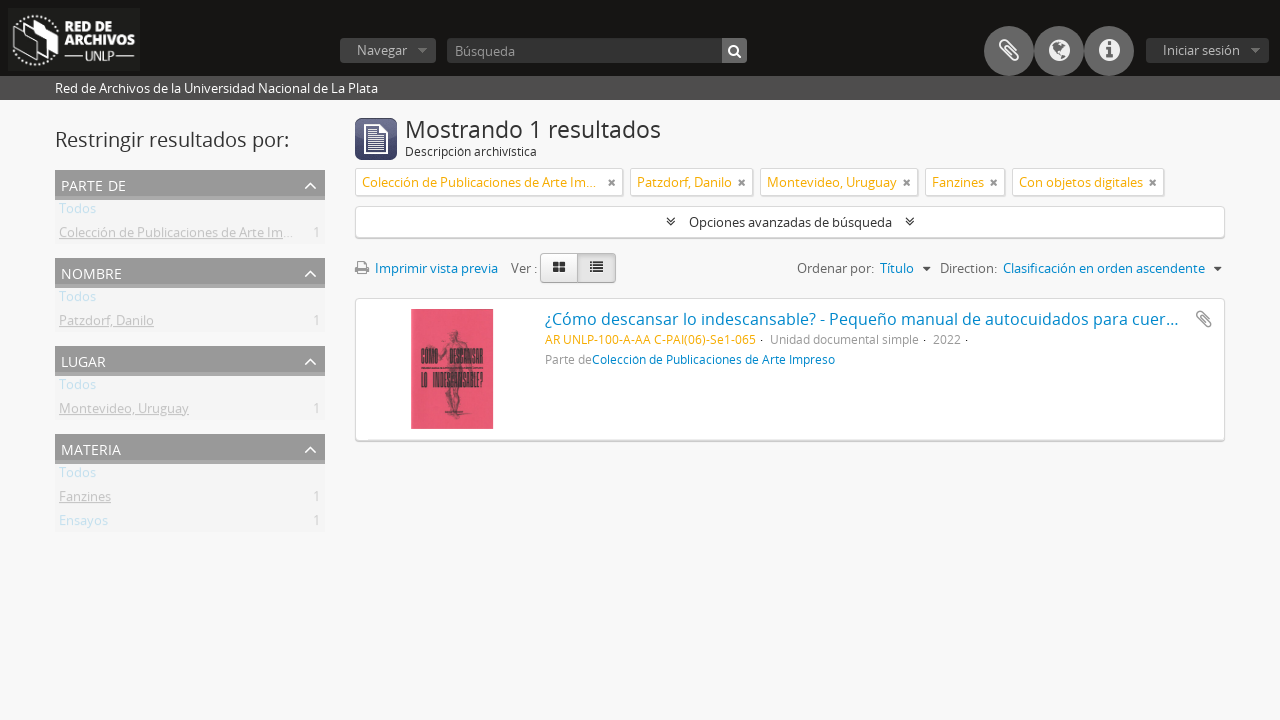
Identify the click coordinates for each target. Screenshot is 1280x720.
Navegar (382, 50)
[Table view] (596, 268)
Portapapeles (1009, 51)
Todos (77, 212)
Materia (91, 447)
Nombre (91, 271)
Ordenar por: (835, 268)
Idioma (1059, 51)
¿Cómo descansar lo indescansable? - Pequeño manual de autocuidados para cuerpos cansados (907, 319)
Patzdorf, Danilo (106, 324)
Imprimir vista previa (426, 268)
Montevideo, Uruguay (124, 412)
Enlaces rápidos (1109, 51)
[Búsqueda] (597, 50)
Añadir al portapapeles (1204, 319)
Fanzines (85, 500)
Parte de (93, 183)
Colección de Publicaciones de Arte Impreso (188, 236)
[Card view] (559, 268)
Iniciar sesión (1201, 50)
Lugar (83, 359)
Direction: (968, 268)
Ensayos (83, 524)
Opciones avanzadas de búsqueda (790, 222)
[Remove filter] (612, 182)
